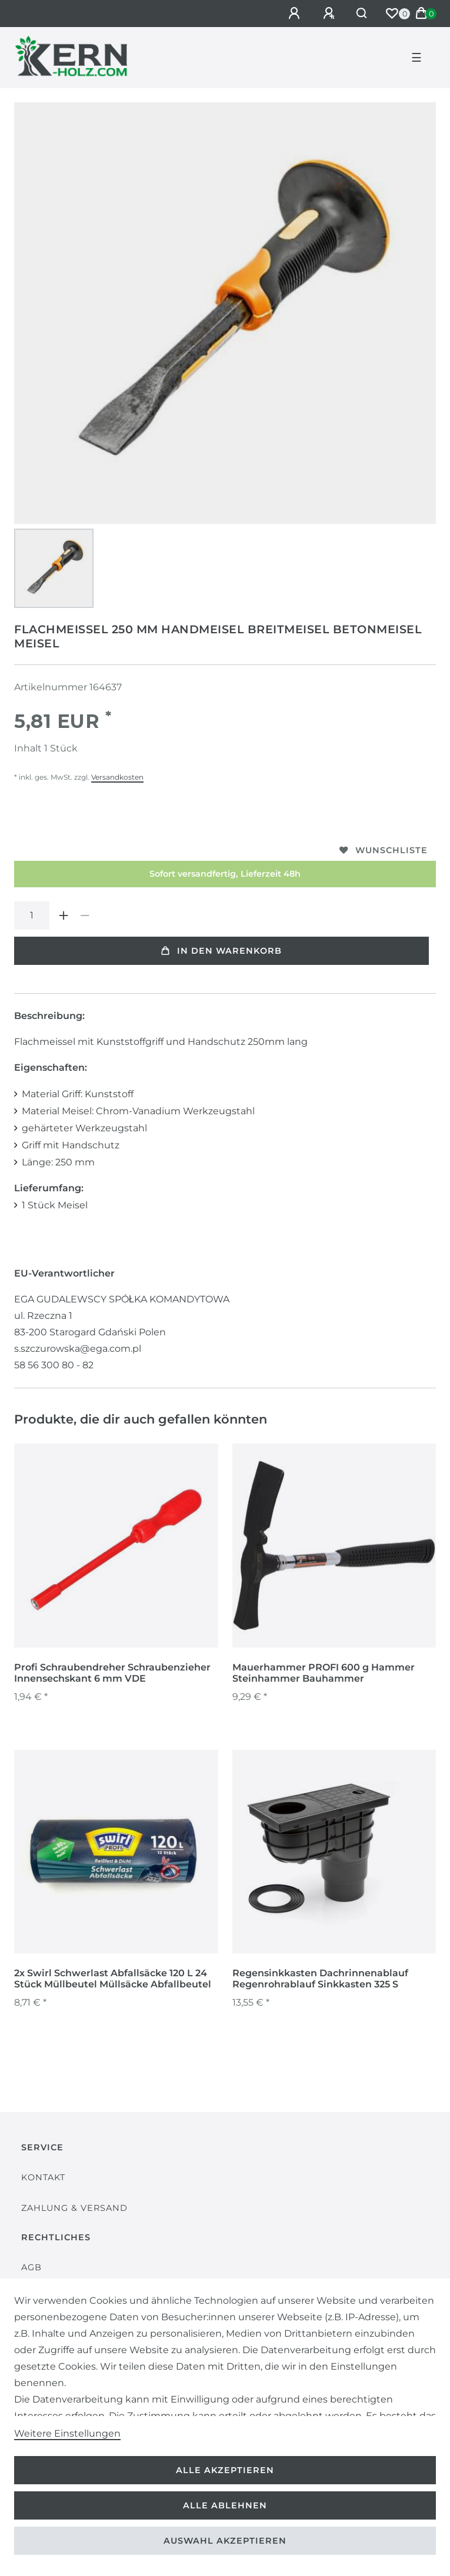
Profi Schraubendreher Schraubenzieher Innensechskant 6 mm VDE (112, 1673)
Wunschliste (383, 850)
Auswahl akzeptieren (225, 2540)
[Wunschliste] (391, 13)
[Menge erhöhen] (63, 915)
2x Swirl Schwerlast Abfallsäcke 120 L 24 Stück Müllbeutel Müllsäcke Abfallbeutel (112, 1978)
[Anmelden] (295, 14)
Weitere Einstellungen (67, 2433)
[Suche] (362, 13)
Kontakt (43, 2177)
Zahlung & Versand (74, 2208)
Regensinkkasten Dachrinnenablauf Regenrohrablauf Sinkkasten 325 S (320, 1978)
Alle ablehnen (225, 2505)
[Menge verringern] (84, 915)
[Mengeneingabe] (31, 915)
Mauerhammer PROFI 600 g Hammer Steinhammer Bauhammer (323, 1673)
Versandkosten (117, 777)
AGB (31, 2267)
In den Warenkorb (221, 950)
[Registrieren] (330, 14)
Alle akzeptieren (225, 2470)
